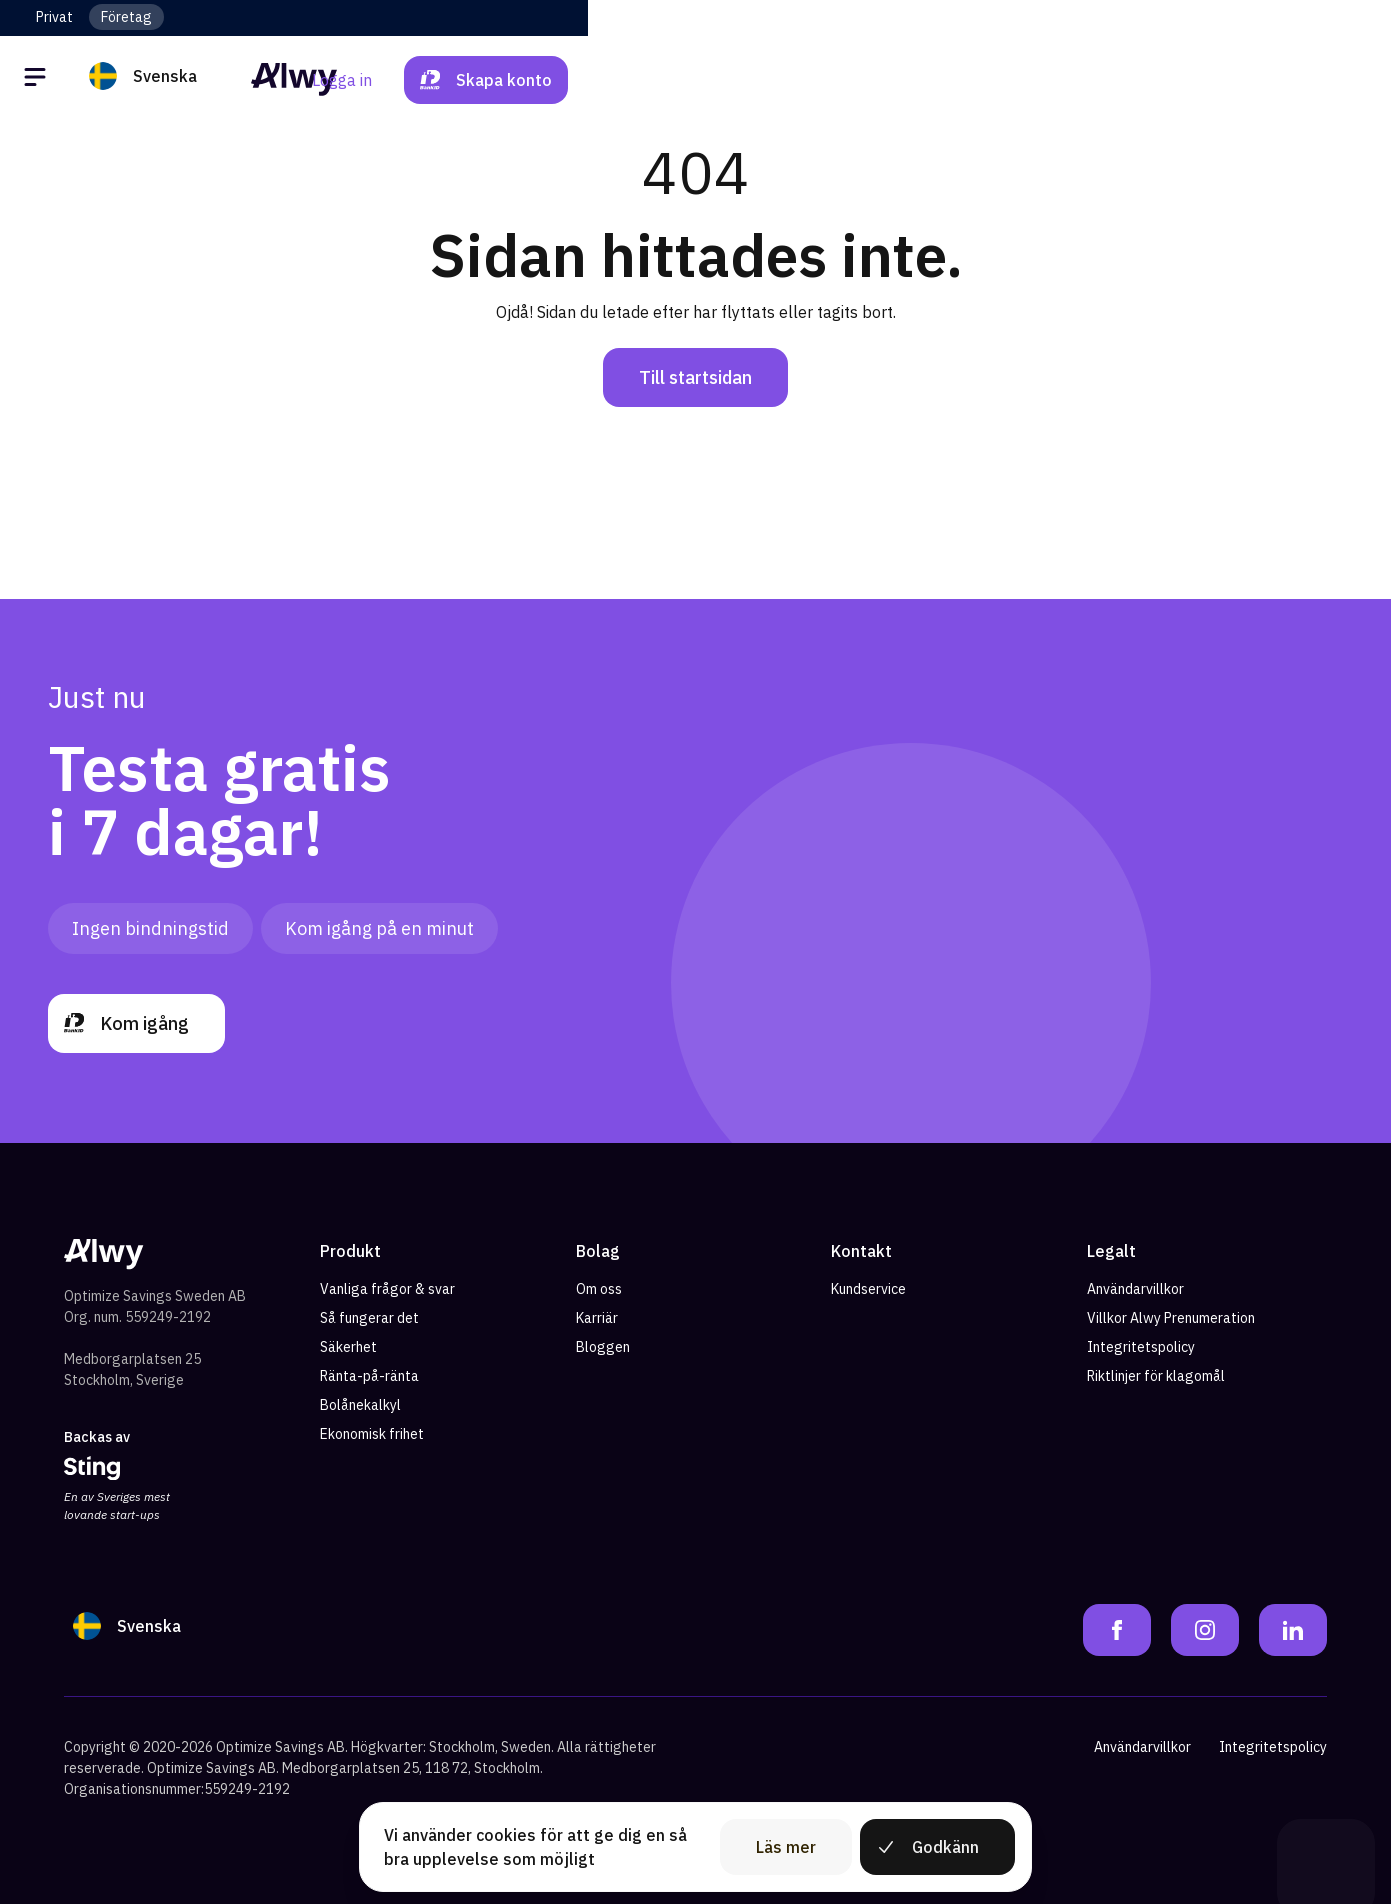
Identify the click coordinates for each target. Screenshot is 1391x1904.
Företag (126, 17)
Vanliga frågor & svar (387, 1289)
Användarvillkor (1135, 1289)
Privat (54, 17)
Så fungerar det (369, 1318)
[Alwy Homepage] (695, 79)
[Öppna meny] (38, 80)
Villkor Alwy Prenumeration (1171, 1318)
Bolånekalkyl (360, 1405)
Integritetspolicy (1141, 1347)
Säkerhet (348, 1347)
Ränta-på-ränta (369, 1376)
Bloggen (603, 1347)
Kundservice (868, 1289)
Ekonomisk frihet (372, 1434)
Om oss (599, 1289)
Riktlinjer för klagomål (1156, 1376)
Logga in (1145, 80)
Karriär (597, 1318)
